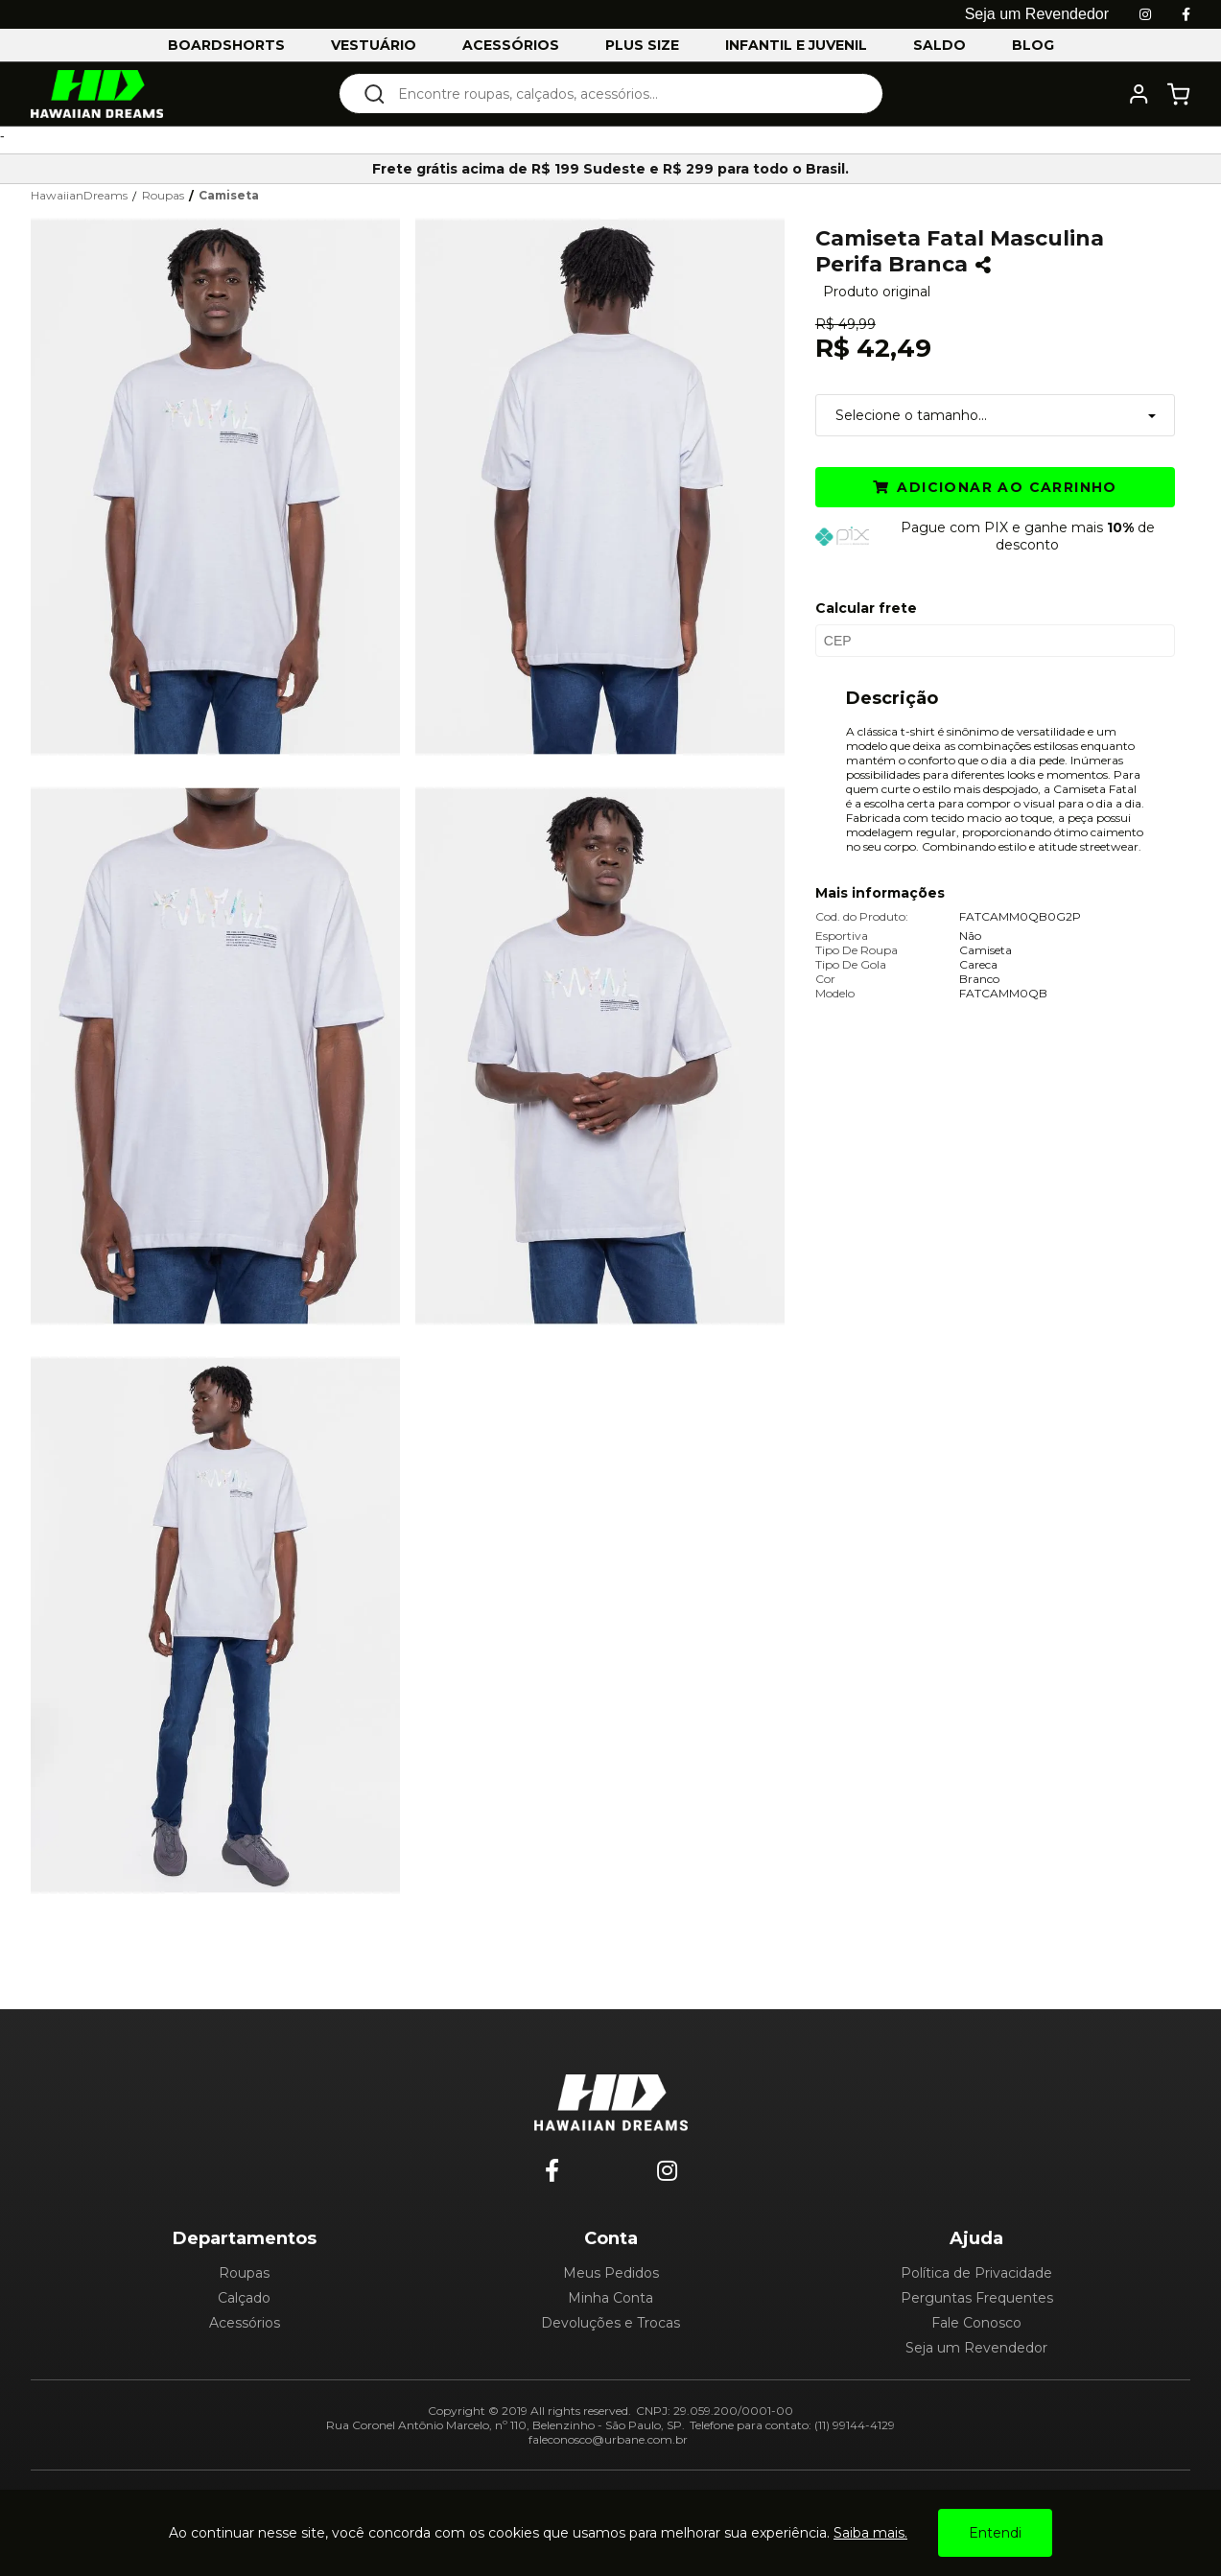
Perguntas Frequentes (977, 2298)
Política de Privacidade (976, 2273)
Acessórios (244, 2322)
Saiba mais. (870, 2532)
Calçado (244, 2298)
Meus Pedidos (611, 2273)
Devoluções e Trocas (610, 2322)
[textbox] (624, 93)
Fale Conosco (976, 2322)
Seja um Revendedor (976, 2347)
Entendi (995, 2532)
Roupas (244, 2273)
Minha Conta (610, 2298)
